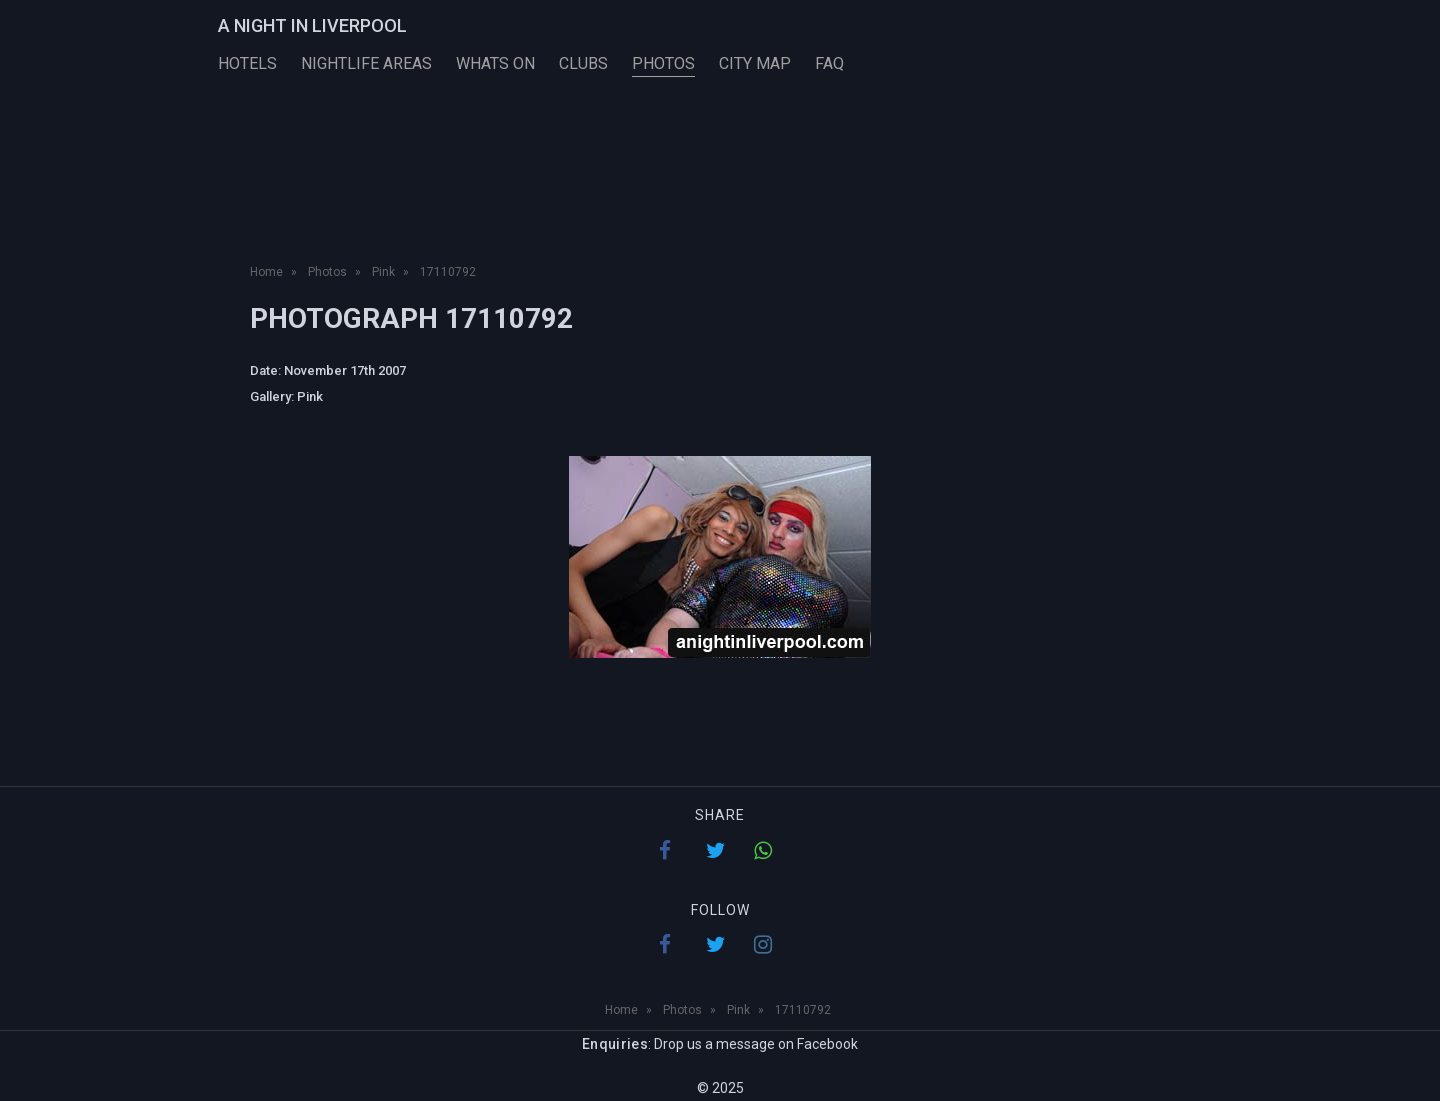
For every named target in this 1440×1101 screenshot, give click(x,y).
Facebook (827, 1044)
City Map (755, 63)
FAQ (829, 63)
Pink (310, 396)
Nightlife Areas (366, 63)
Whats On (495, 63)
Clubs (583, 63)
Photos (663, 63)
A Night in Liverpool (312, 25)
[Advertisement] (720, 188)
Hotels (247, 63)
